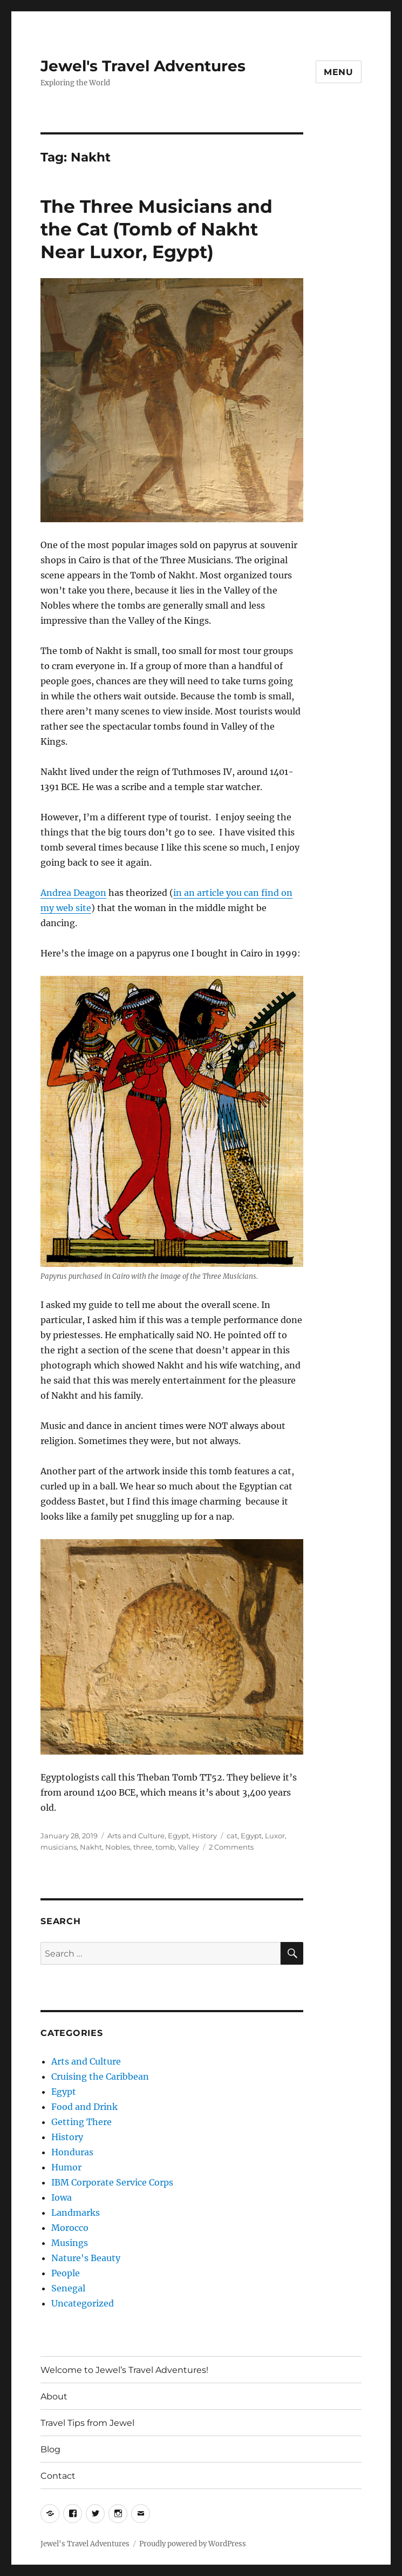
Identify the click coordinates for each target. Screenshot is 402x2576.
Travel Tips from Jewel (87, 2423)
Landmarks (75, 2212)
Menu (338, 72)
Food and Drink (84, 2106)
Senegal (68, 2288)
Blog (50, 2449)
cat (232, 1835)
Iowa (61, 2197)
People (65, 2273)
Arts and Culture (136, 1835)
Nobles (117, 1847)
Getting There (81, 2121)
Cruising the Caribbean (100, 2076)
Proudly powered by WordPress (192, 2543)
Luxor (275, 1835)
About (53, 2396)
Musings (69, 2242)
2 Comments (231, 1847)
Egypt (178, 1835)
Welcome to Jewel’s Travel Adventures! (124, 2370)
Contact (58, 2476)
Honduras (72, 2152)
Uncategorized (82, 2303)
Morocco (69, 2227)
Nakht (91, 1847)
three (142, 1847)
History (204, 1835)
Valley (188, 1847)
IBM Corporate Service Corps (112, 2182)
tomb (165, 1847)
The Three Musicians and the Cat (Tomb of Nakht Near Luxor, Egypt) (156, 228)
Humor (66, 2167)
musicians (58, 1847)
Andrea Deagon (73, 892)
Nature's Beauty (85, 2258)
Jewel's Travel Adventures (143, 66)
